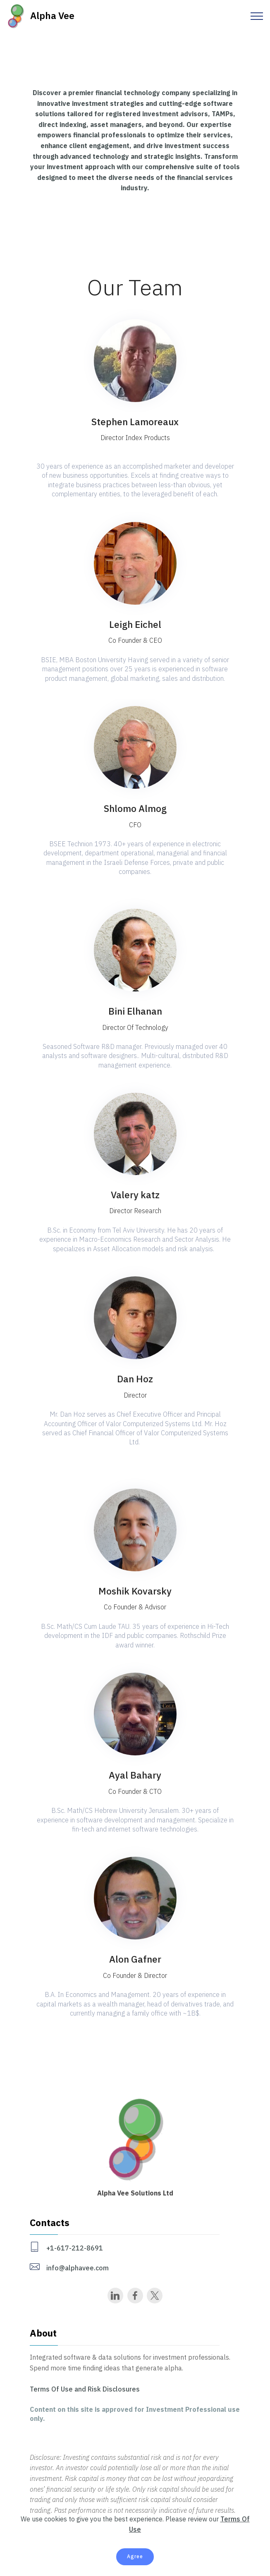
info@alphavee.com (77, 2268)
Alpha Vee (52, 16)
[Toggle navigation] (257, 16)
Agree (135, 2556)
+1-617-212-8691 (74, 2248)
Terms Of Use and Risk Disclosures (85, 2389)
